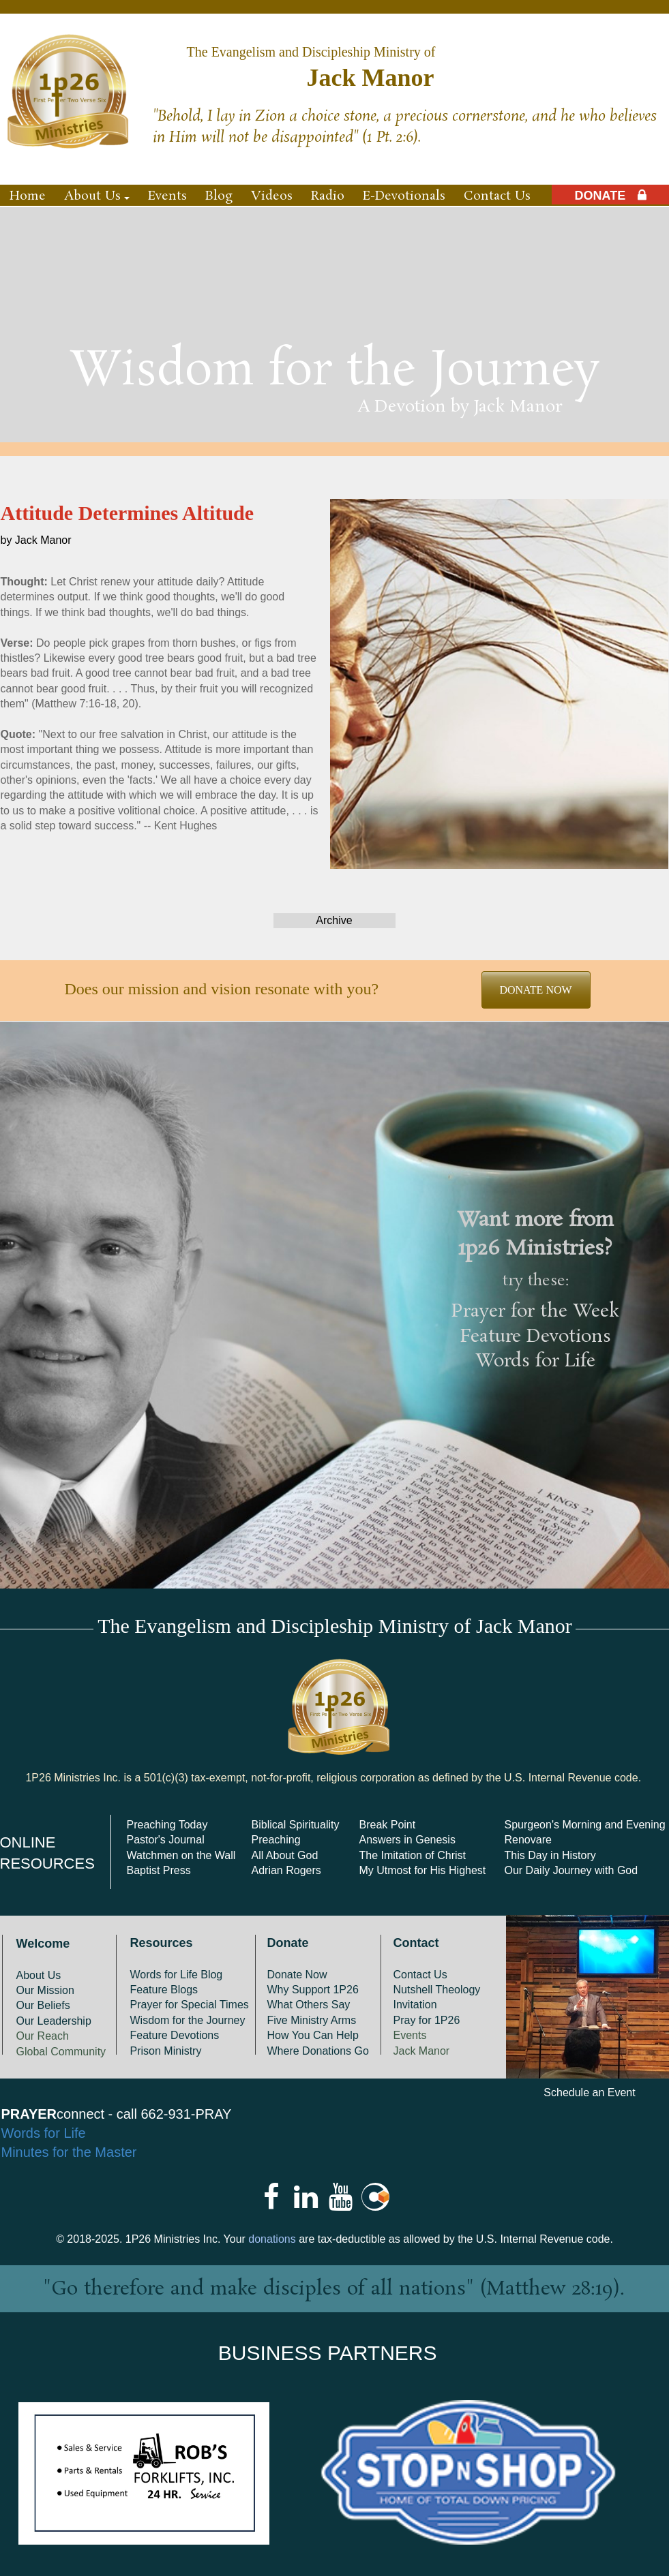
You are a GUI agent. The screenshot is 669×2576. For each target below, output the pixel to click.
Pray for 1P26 (426, 2020)
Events (410, 2035)
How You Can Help (313, 2035)
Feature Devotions (535, 1337)
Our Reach (42, 2036)
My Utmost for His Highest (422, 1870)
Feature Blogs (164, 1989)
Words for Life (535, 1361)
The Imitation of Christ (412, 1855)
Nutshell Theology (437, 1989)
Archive (334, 920)
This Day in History (550, 1855)
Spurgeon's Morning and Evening (585, 1824)
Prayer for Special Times (189, 2004)
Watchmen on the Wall (181, 1855)
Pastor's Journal (166, 1839)
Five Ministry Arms (312, 2020)
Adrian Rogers (286, 1870)
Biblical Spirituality (296, 1824)
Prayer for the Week (535, 1312)
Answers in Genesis (407, 1839)
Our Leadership (53, 2021)
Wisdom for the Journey (188, 2020)
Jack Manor (421, 2051)
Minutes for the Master (69, 2152)
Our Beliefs (43, 2005)
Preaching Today (167, 1824)
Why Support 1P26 (313, 1989)
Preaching (276, 1839)
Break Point (387, 1824)
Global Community (61, 2051)
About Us (38, 1975)
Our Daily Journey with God (571, 1870)
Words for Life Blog (176, 1974)
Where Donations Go (318, 2051)
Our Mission (45, 1990)
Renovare (528, 1839)
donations (271, 2239)
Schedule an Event (589, 2092)
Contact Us (420, 1974)
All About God (285, 1855)
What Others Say (309, 2004)
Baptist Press (159, 1870)
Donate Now (297, 1974)
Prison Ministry (166, 2051)
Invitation (415, 2004)
